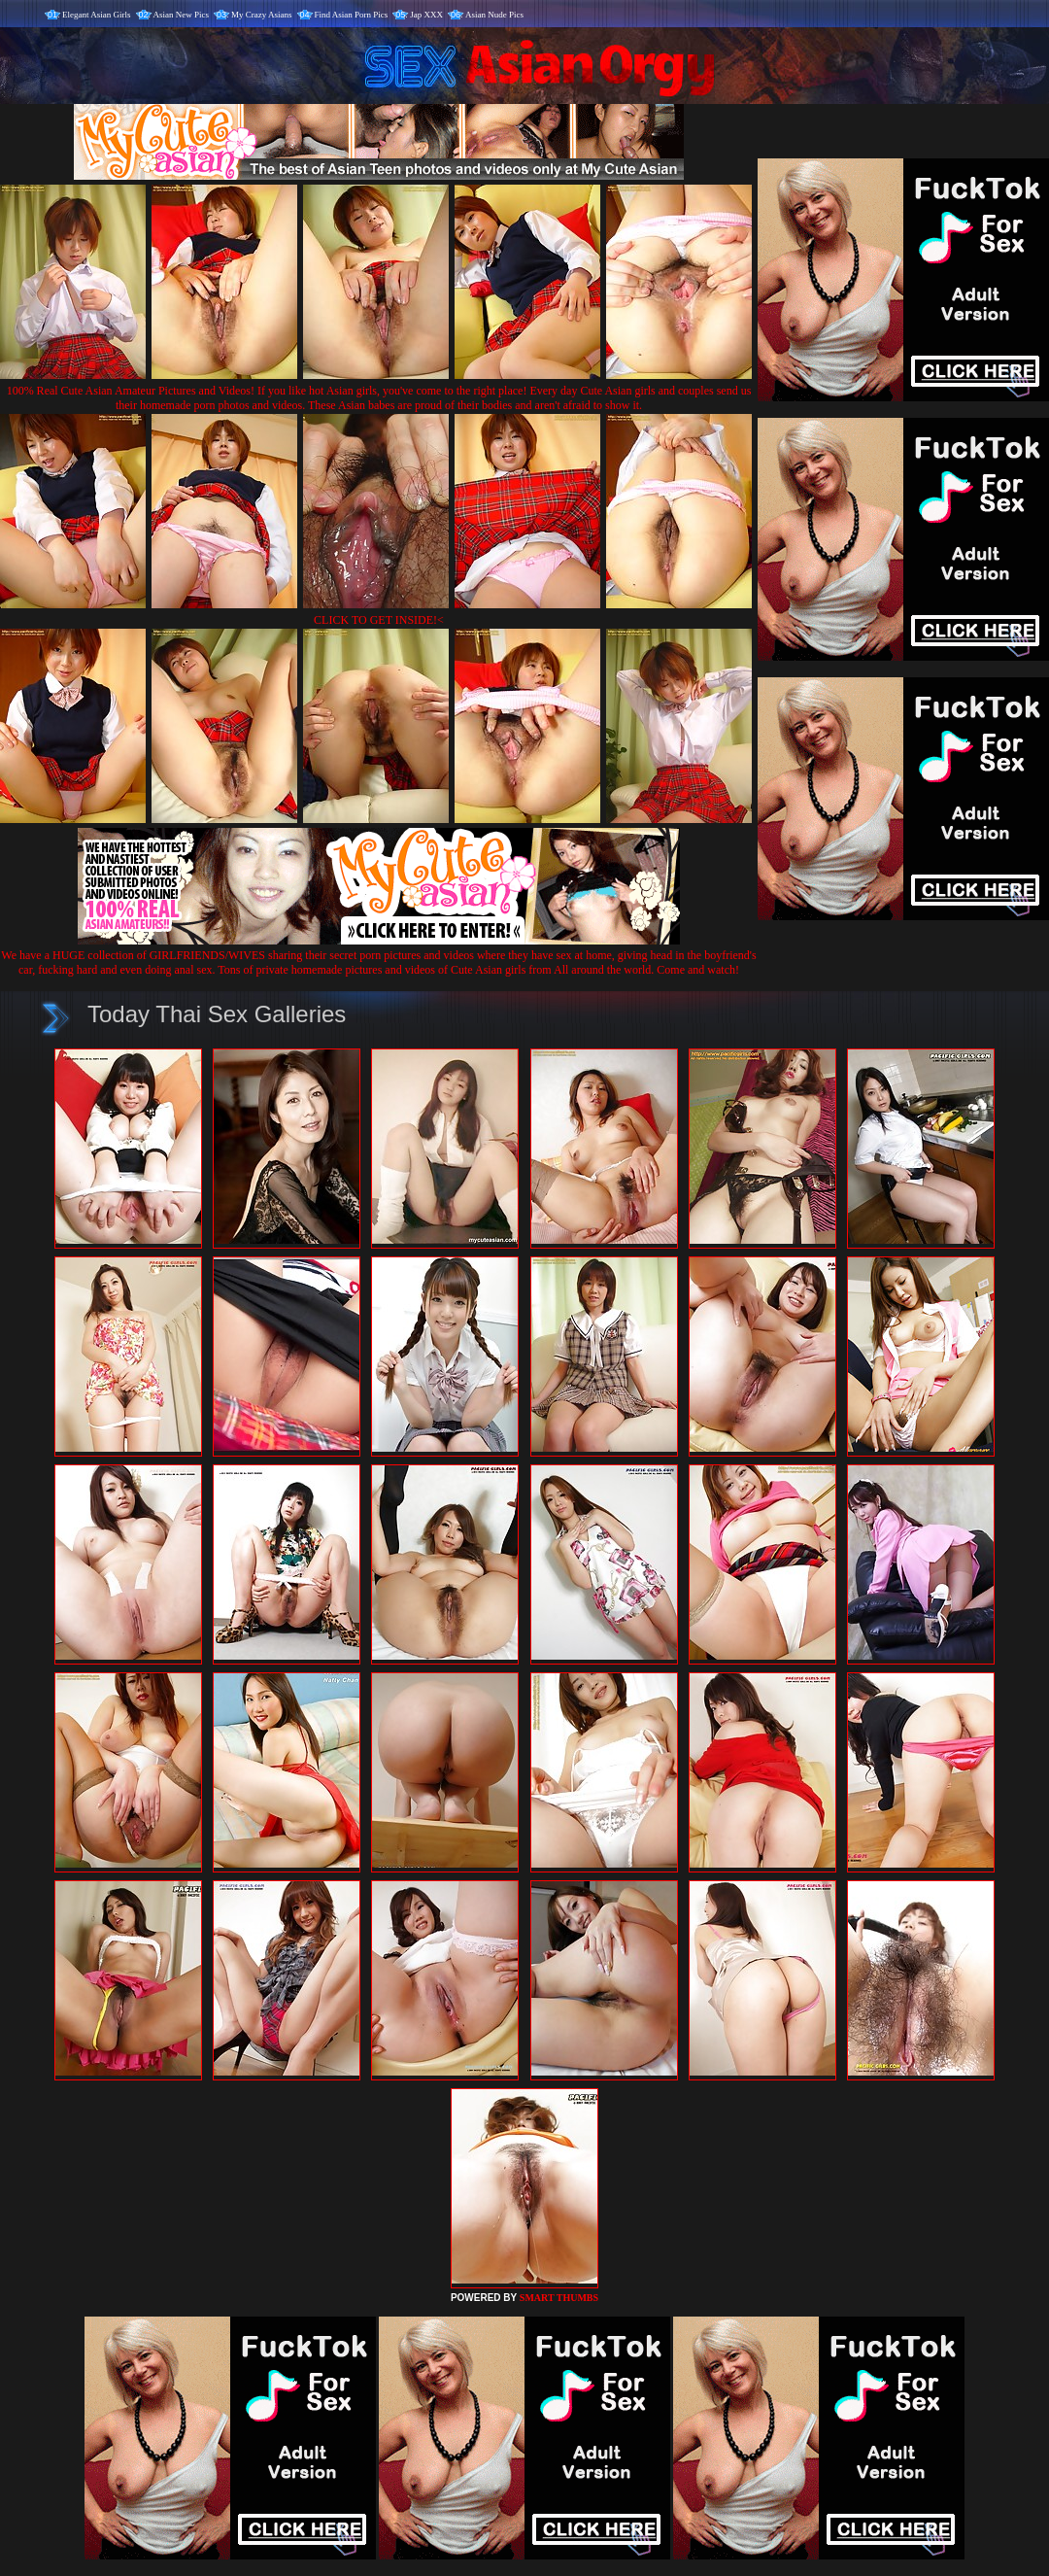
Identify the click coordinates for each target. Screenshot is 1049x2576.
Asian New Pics (181, 14)
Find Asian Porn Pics (352, 14)
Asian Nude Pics (494, 14)
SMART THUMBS (559, 2297)
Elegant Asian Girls (96, 14)
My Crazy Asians (261, 14)
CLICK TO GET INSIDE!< (379, 620)
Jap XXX (426, 14)
